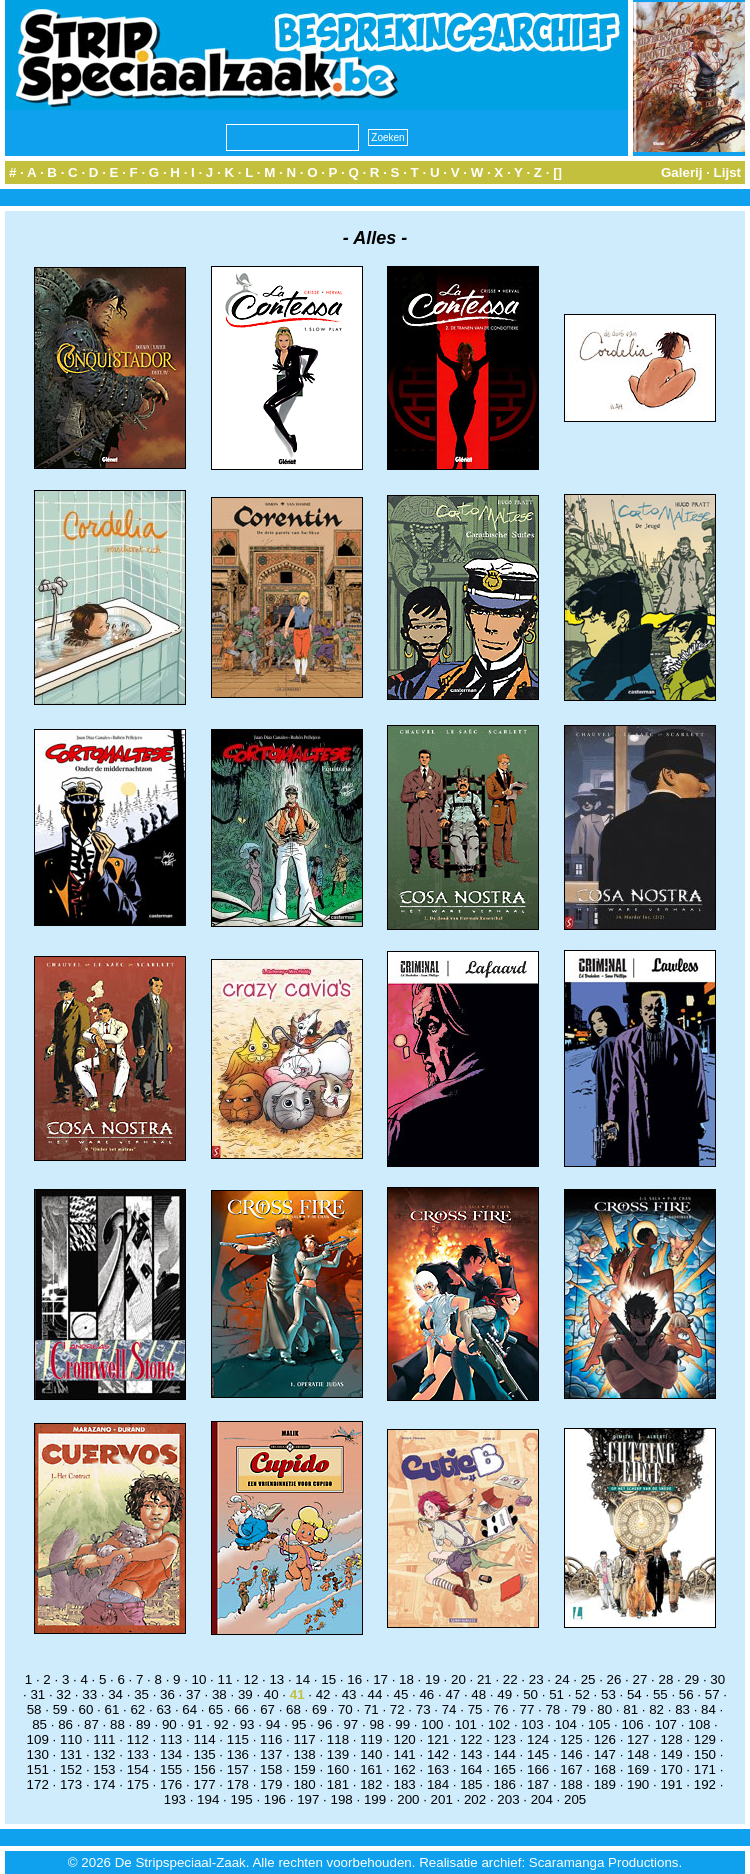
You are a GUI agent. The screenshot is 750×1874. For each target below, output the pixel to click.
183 (405, 1784)
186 (505, 1784)
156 (204, 1769)
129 (705, 1739)
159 (304, 1769)
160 (338, 1769)
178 (238, 1784)
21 (484, 1679)
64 (189, 1709)
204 (542, 1799)
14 (302, 1679)
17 (380, 1679)
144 (505, 1754)
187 (538, 1784)
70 (345, 1709)
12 (250, 1679)
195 (241, 1799)
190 (638, 1784)
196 (275, 1799)
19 (432, 1679)
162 (405, 1769)
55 (660, 1694)
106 (632, 1724)
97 (350, 1724)
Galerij (682, 172)
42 (323, 1694)
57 (712, 1694)
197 (308, 1799)
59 (60, 1709)
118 (338, 1739)
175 (138, 1784)
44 (375, 1694)
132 (104, 1754)
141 (405, 1754)
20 (458, 1679)
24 (562, 1679)
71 (371, 1709)
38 (219, 1694)
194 (208, 1799)
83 (682, 1709)
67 (267, 1709)
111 (104, 1739)
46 (426, 1694)
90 (169, 1724)
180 (304, 1784)
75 (475, 1709)
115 (238, 1739)
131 (71, 1754)
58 (34, 1709)
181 (338, 1784)
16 (354, 1679)
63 (163, 1709)
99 (402, 1724)
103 (532, 1724)
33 (89, 1694)
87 (91, 1724)
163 (438, 1769)
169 (638, 1769)
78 (552, 1709)
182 (371, 1784)
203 (508, 1799)
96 (325, 1724)
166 (538, 1769)
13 (276, 1679)
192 (705, 1784)
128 (671, 1739)
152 (71, 1769)
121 (438, 1739)
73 (423, 1709)
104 (566, 1724)
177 (204, 1784)
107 (666, 1724)
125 (571, 1739)
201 (442, 1799)
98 (376, 1724)
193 (175, 1799)
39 (245, 1694)
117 (304, 1739)
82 (656, 1709)
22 (510, 1679)
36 (167, 1694)
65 (215, 1709)
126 (605, 1739)
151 (38, 1769)
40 (271, 1694)
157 (238, 1769)
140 (371, 1754)
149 (671, 1754)
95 (299, 1724)
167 (571, 1769)
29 (691, 1679)
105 (599, 1724)
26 (614, 1679)
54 (634, 1694)
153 (104, 1769)
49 (504, 1694)
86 (65, 1724)
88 (117, 1724)
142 (438, 1754)
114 (204, 1739)
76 (501, 1709)
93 (247, 1724)
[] (557, 172)
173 (71, 1784)
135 (204, 1754)
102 (499, 1724)
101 (466, 1724)
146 (571, 1754)
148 (638, 1754)
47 (452, 1694)
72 (397, 1709)
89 (143, 1724)
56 (686, 1694)
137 (271, 1754)
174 (104, 1784)
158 (271, 1769)
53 (608, 1694)
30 (717, 1679)
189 (605, 1784)
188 (571, 1784)
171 (705, 1769)
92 (221, 1724)
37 (193, 1694)
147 (605, 1754)
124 (538, 1739)
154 (138, 1769)
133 (138, 1754)
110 (71, 1739)
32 (63, 1694)
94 (273, 1724)
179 (271, 1784)
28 (665, 1679)
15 (328, 1679)
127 (638, 1739)
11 (225, 1679)
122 (471, 1739)
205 (575, 1799)
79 (578, 1709)
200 (408, 1799)
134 (171, 1754)
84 (708, 1709)
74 (449, 1709)
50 (530, 1694)
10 (199, 1679)
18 (406, 1679)
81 (630, 1709)
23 (536, 1679)
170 (671, 1769)
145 (538, 1754)
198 (342, 1799)
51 (556, 1694)
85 (39, 1724)
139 (338, 1754)
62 (137, 1709)
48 (478, 1694)
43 (349, 1694)
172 (38, 1784)
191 (671, 1784)
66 (241, 1709)
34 (115, 1694)
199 (375, 1799)
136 (238, 1754)
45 (401, 1694)
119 (371, 1739)
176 (171, 1784)
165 (505, 1769)
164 (471, 1769)
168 (605, 1769)
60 (86, 1709)
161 (371, 1769)
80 (604, 1709)
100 (432, 1724)
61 (112, 1709)
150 (705, 1754)
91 (195, 1724)
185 (471, 1784)
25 (588, 1679)
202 (475, 1799)
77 (527, 1709)
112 (138, 1739)
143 (471, 1754)
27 (640, 1679)
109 (38, 1739)
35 (141, 1694)
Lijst (727, 172)
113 (171, 1739)
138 (304, 1754)
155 (171, 1769)
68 (293, 1709)
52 (582, 1694)
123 (505, 1739)
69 (319, 1709)
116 (271, 1739)
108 (699, 1724)
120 (405, 1739)
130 (38, 1754)
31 (37, 1694)
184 (438, 1784)
